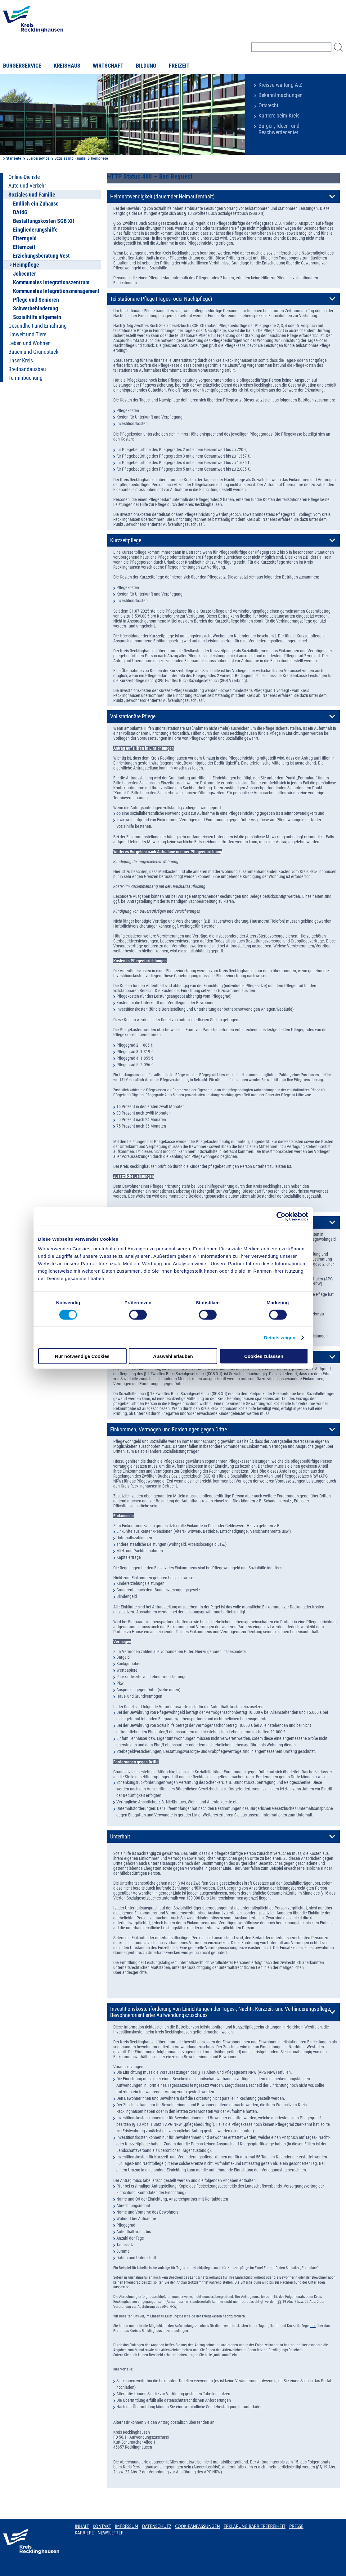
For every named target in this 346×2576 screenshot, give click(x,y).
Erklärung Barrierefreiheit (254, 2526)
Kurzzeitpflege (125, 540)
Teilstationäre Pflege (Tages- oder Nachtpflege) (161, 299)
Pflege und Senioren (36, 300)
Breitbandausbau (27, 369)
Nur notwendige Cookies (82, 1356)
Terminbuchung (25, 378)
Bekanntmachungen (280, 95)
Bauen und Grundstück (33, 352)
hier (313, 2326)
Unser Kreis (20, 360)
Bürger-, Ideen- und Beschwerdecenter (278, 129)
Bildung (146, 66)
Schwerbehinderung (35, 308)
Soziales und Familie (70, 158)
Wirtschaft (108, 66)
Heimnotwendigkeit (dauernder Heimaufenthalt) (162, 196)
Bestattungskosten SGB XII (43, 221)
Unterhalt (120, 1836)
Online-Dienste (24, 177)
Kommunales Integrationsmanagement (56, 291)
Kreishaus (67, 66)
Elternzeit (24, 247)
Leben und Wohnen (29, 343)
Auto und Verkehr (27, 186)
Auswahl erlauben (173, 1356)
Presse (296, 2526)
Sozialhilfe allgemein (37, 317)
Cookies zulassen (263, 1356)
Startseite (13, 158)
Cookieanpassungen (197, 2526)
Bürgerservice (22, 66)
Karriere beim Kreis (278, 116)
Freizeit (179, 66)
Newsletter (111, 2532)
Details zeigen (279, 1337)
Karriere (84, 2532)
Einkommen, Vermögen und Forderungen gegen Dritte (168, 1429)
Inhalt (82, 2526)
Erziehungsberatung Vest (41, 256)
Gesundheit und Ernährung (37, 326)
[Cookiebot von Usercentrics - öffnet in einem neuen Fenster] (281, 1216)
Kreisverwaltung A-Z (280, 85)
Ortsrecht (268, 105)
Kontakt (102, 2526)
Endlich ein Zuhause (36, 204)
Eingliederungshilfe (35, 230)
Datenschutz (157, 2526)
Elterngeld (25, 238)
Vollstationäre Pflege (132, 716)
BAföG (20, 212)
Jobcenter (24, 274)
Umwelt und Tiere (27, 334)
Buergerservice (37, 158)
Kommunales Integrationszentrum (51, 282)
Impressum (126, 2526)
